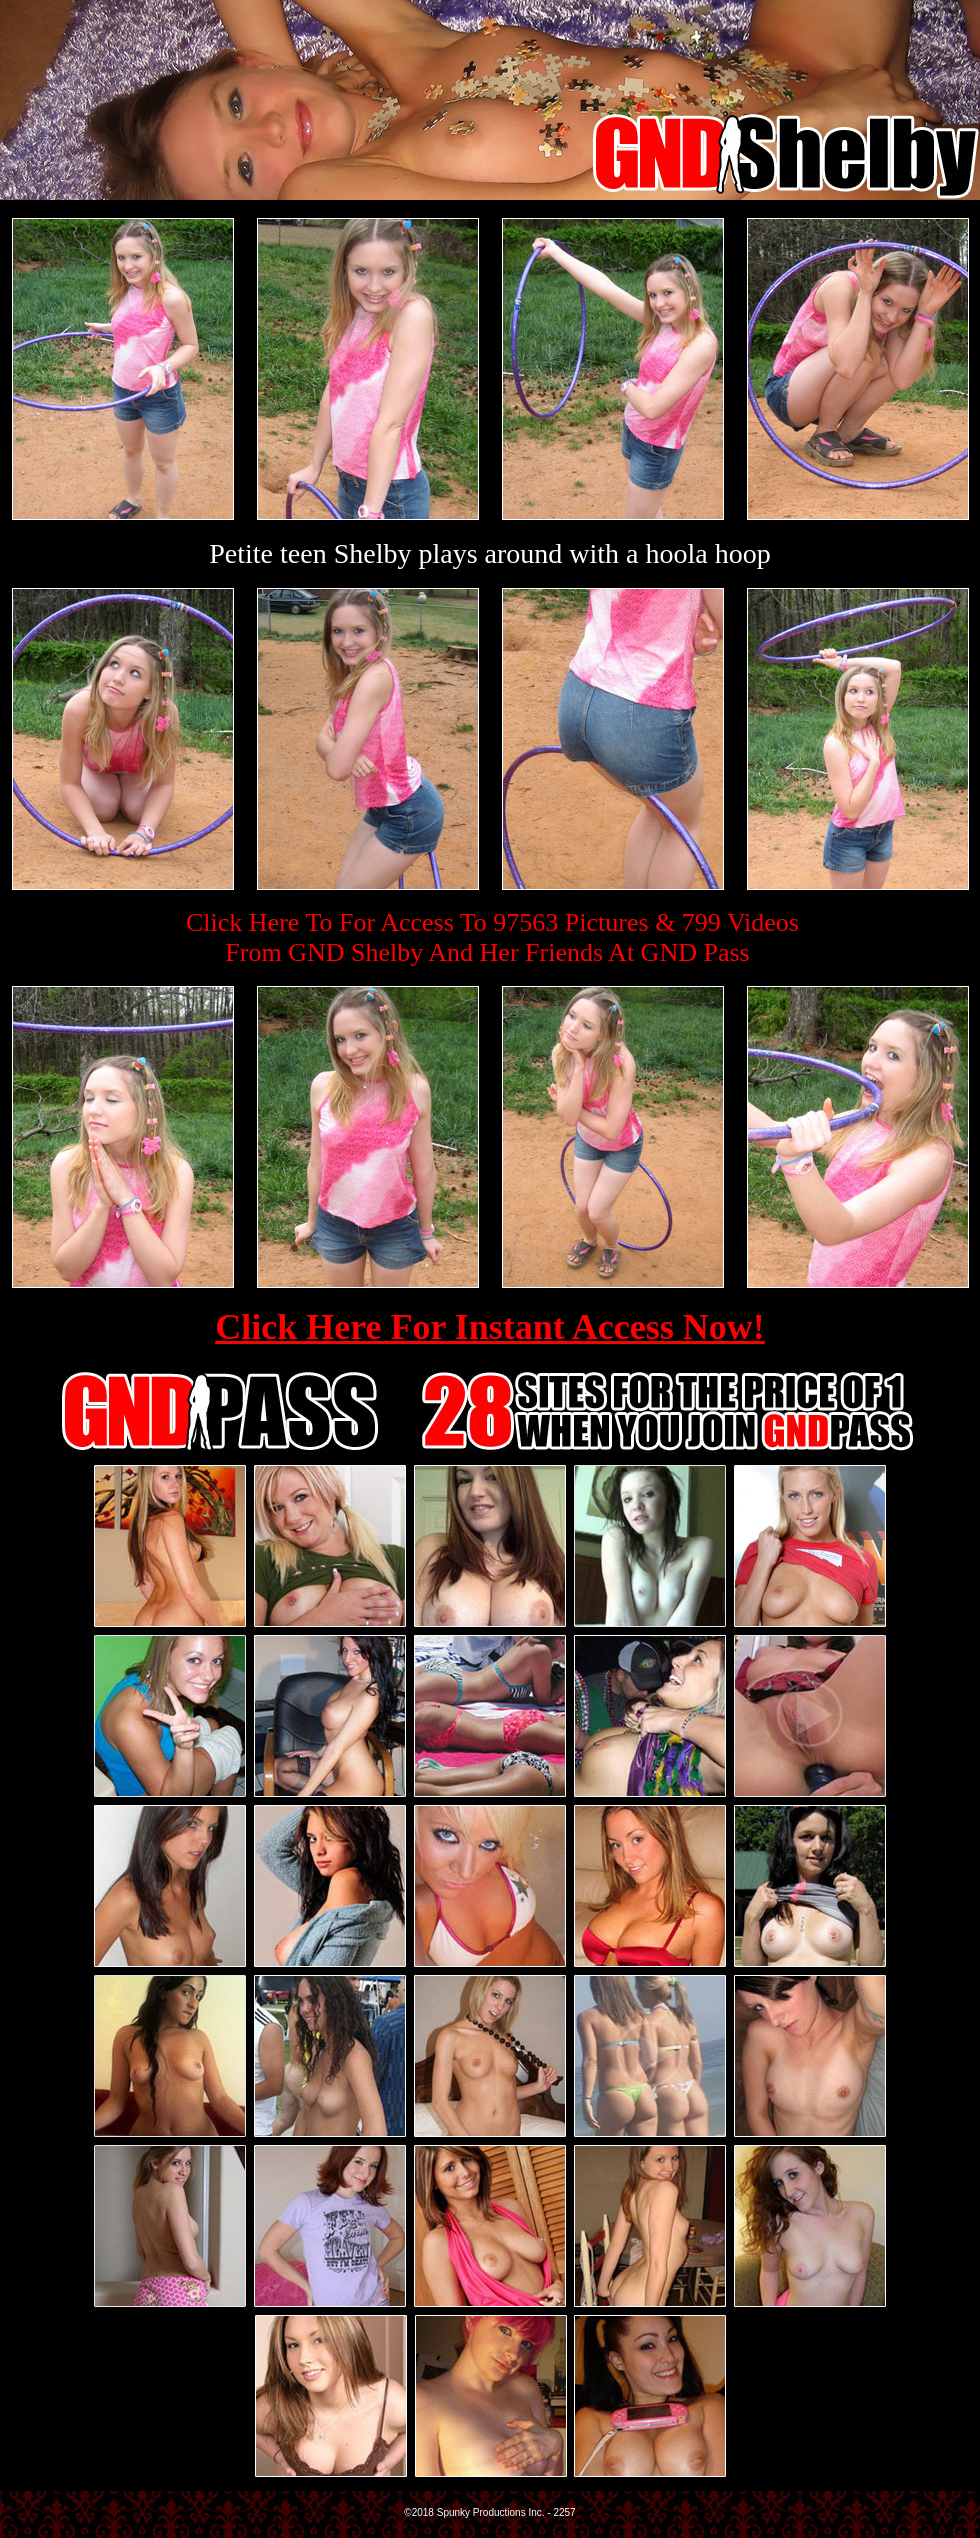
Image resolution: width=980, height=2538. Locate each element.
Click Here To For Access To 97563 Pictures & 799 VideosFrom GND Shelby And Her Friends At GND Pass (492, 937)
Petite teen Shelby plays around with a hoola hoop (489, 553)
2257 (564, 2512)
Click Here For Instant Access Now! (490, 1327)
